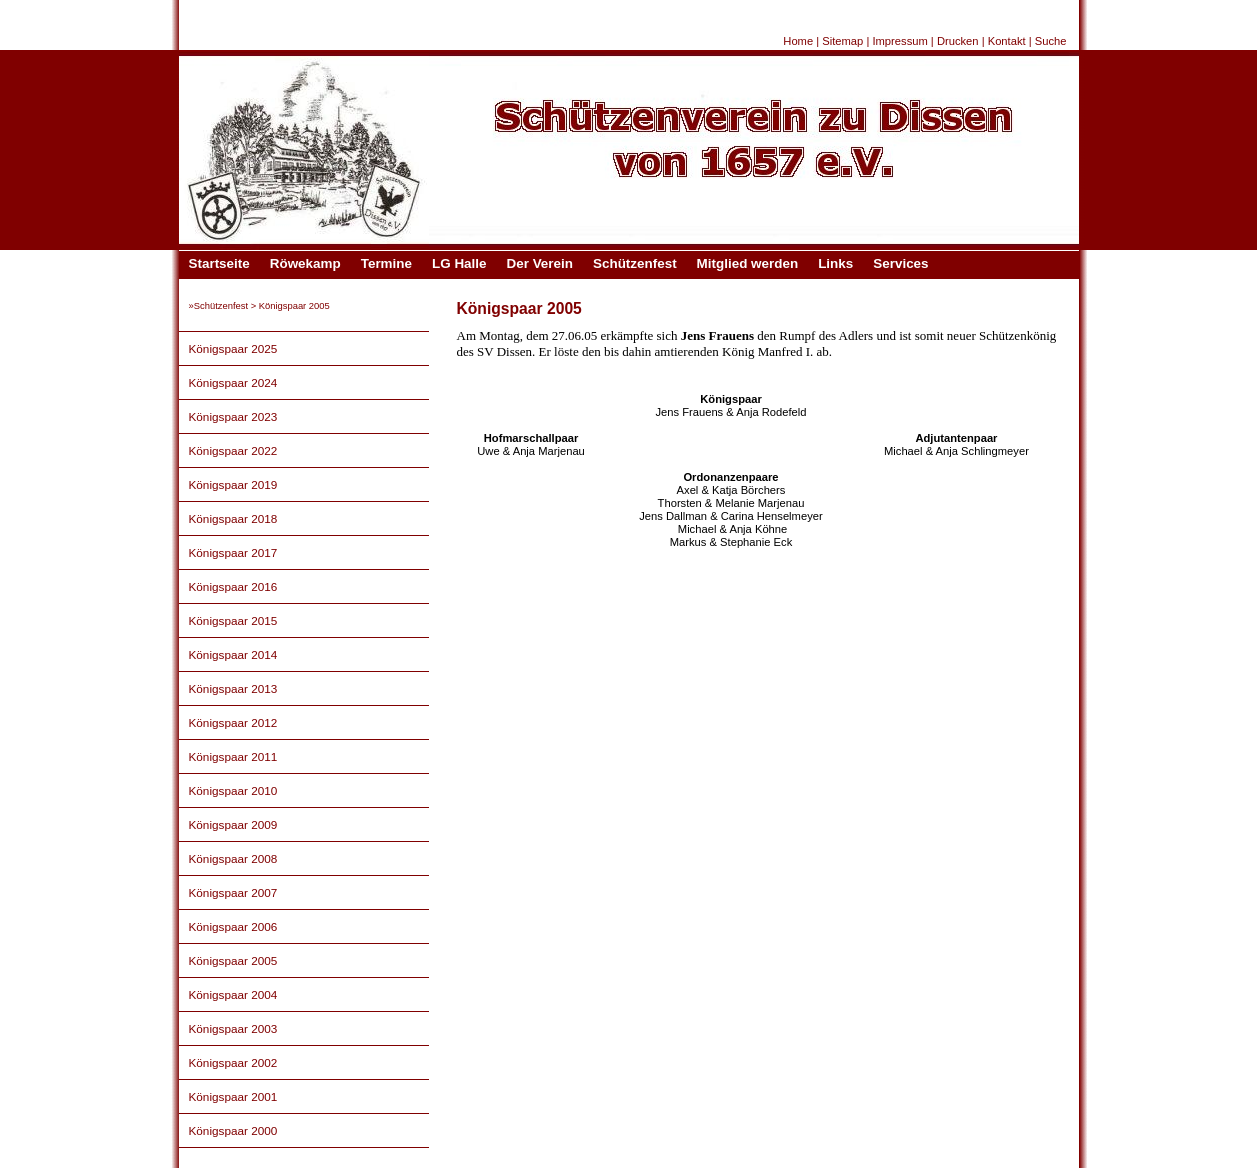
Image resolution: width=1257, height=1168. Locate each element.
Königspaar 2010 (233, 790)
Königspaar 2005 (233, 960)
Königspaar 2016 (233, 586)
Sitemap (842, 41)
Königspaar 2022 (233, 450)
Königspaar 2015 (233, 620)
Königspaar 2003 (233, 1028)
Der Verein (540, 263)
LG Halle (459, 263)
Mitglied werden (748, 263)
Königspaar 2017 (233, 552)
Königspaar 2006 (233, 926)
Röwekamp (305, 263)
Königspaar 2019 (233, 484)
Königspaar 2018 (233, 518)
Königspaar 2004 (233, 994)
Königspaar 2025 (233, 348)
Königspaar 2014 (233, 654)
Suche (1051, 41)
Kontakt (1007, 41)
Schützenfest (635, 263)
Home (798, 41)
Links (835, 263)
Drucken (958, 41)
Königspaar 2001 (233, 1096)
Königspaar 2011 (233, 756)
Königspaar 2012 (233, 722)
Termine (386, 263)
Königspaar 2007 (233, 892)
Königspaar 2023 (233, 416)
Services (900, 263)
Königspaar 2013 (233, 688)
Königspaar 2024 (233, 382)
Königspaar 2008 (233, 858)
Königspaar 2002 (233, 1062)
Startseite (219, 263)
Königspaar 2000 (233, 1130)
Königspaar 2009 (233, 824)
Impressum (899, 41)
